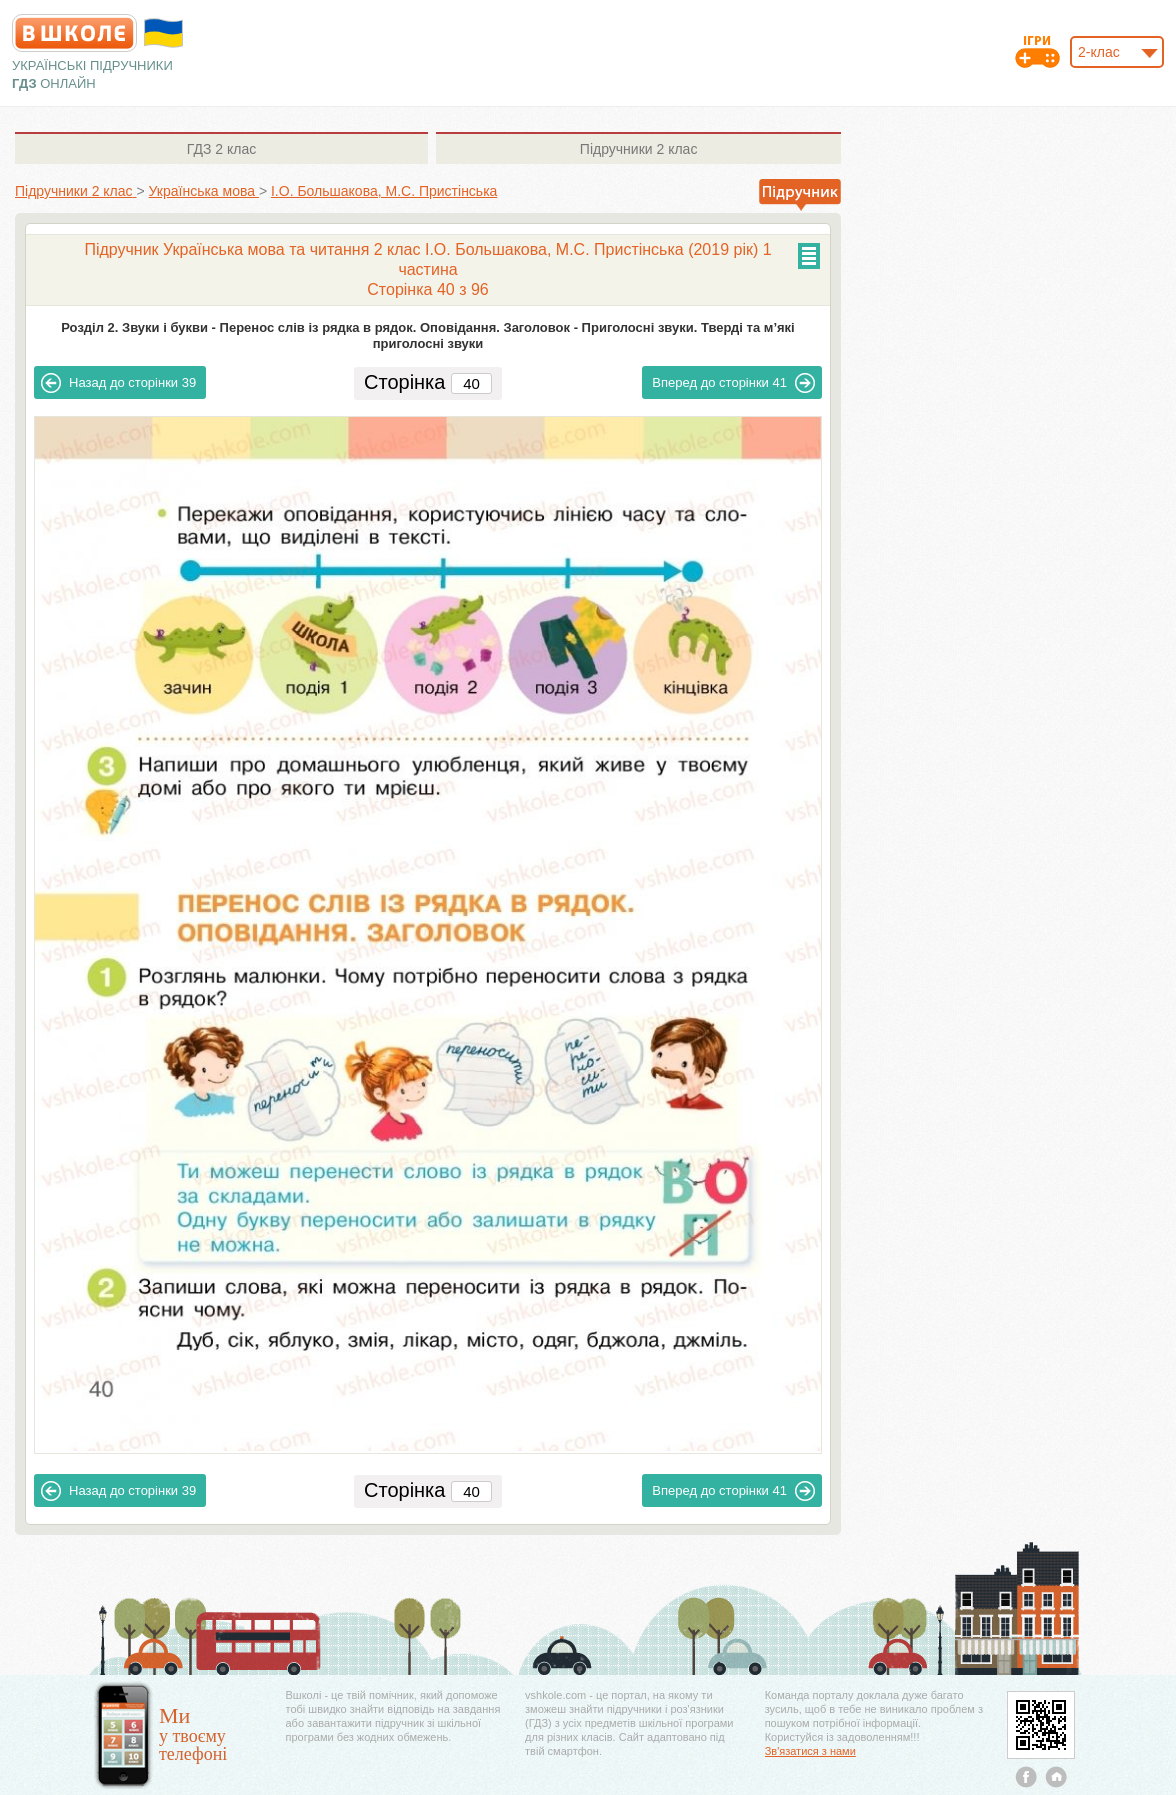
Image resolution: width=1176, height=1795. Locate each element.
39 (118, 383)
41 (733, 383)
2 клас (221, 149)
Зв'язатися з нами (810, 1751)
